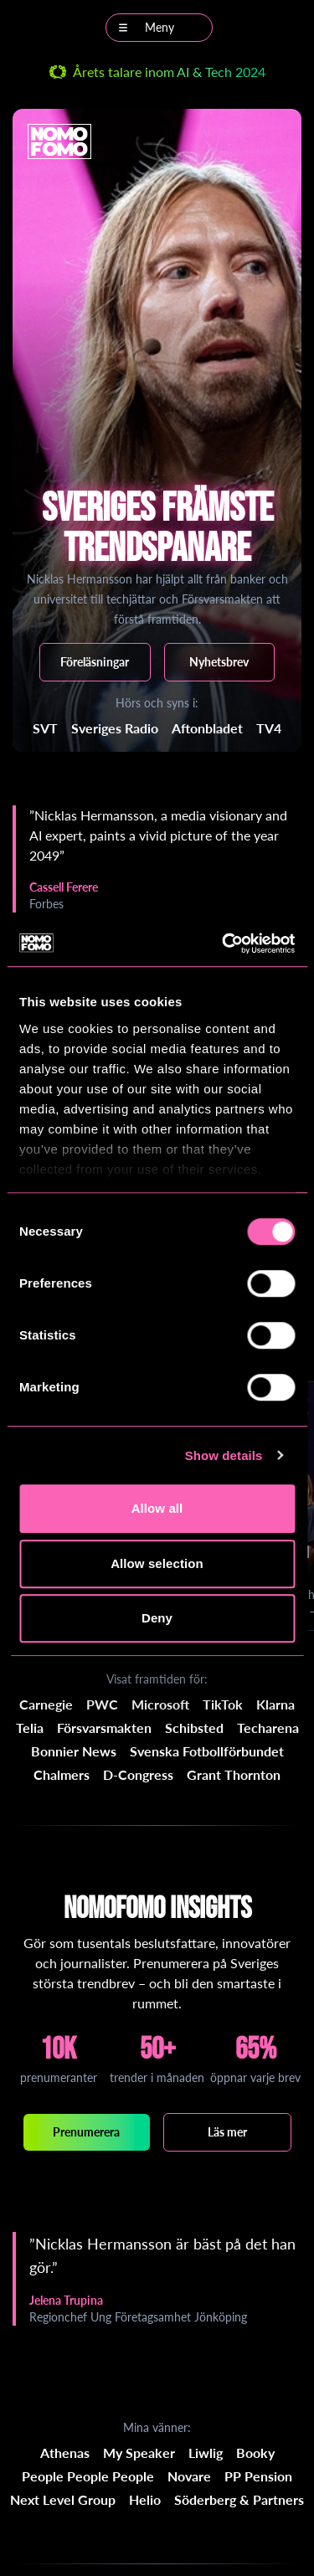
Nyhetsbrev (219, 662)
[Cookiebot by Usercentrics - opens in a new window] (223, 943)
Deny (157, 1618)
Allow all (157, 1508)
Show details (224, 1455)
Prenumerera (86, 2132)
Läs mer (227, 2132)
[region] (157, 859)
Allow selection (157, 1563)
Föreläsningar (94, 662)
